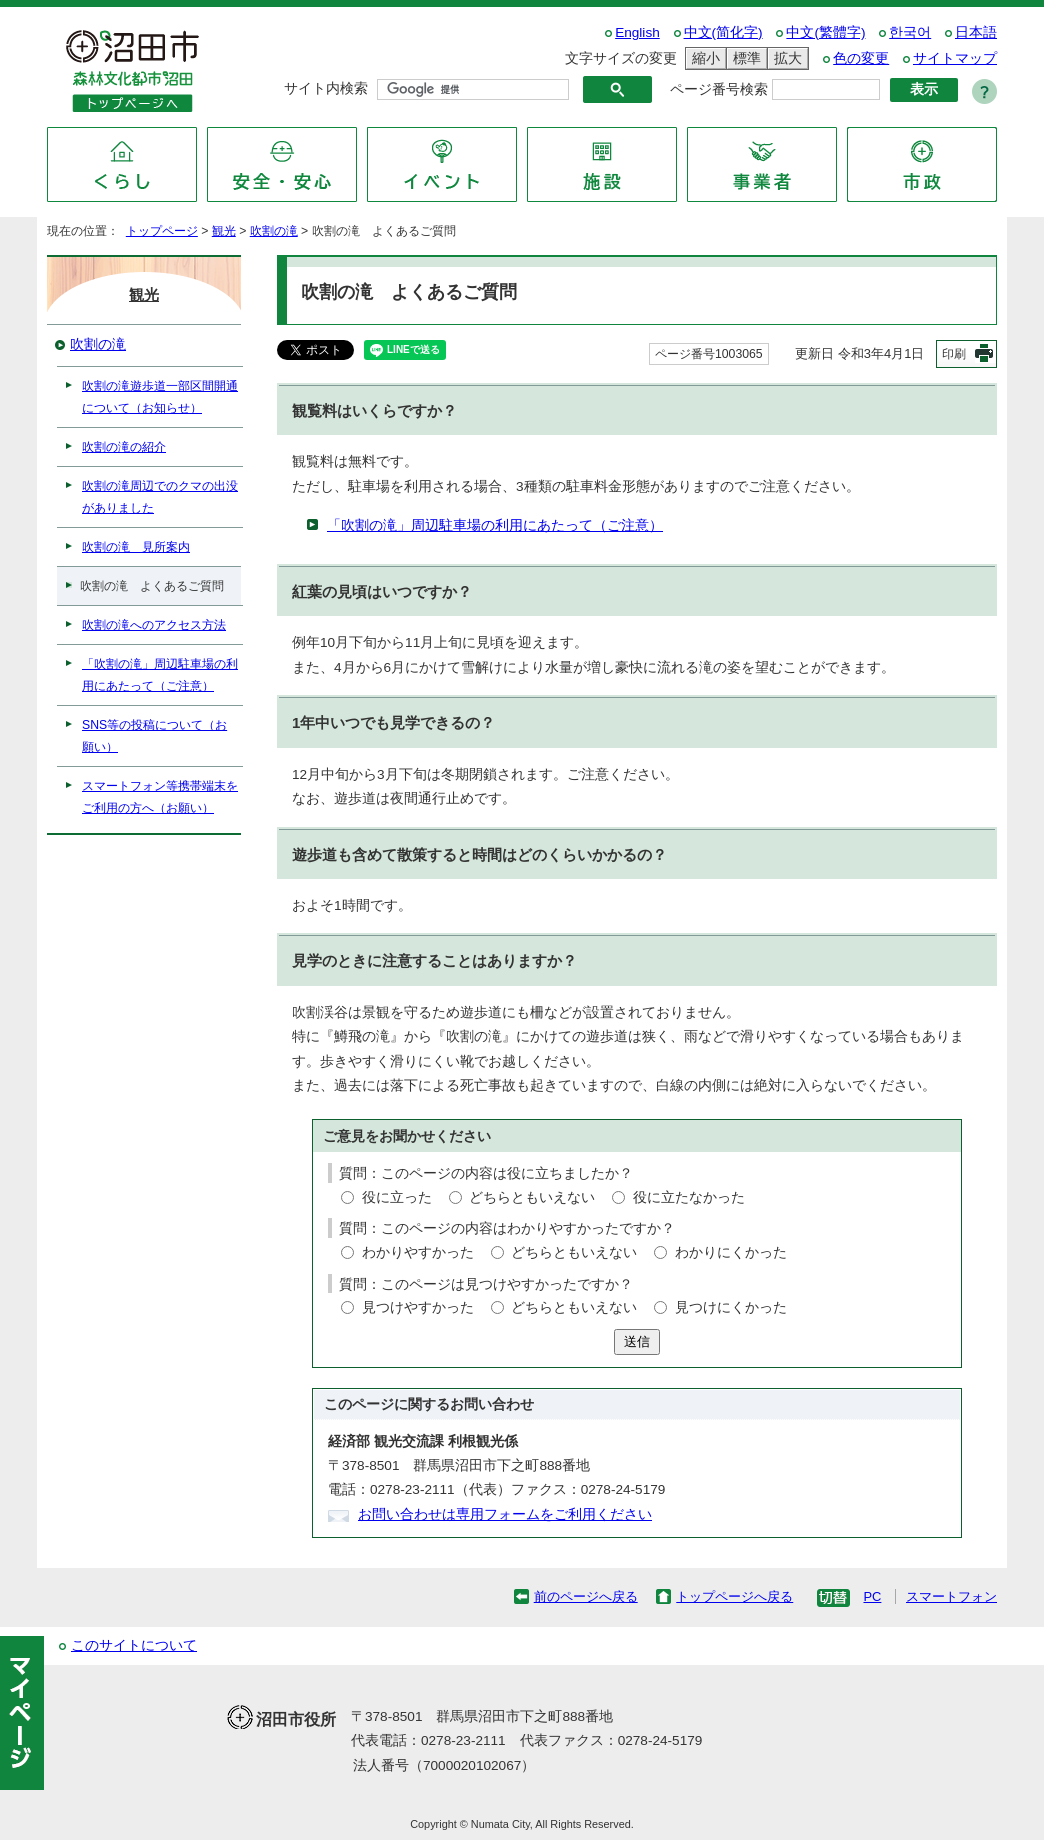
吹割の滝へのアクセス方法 (154, 625)
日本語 (976, 32)
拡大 (785, 58)
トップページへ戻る (734, 1596)
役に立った (397, 1197)
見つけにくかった (731, 1307)
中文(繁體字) (825, 32)
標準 (744, 58)
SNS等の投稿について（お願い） (154, 736)
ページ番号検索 (719, 89)
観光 (224, 231)
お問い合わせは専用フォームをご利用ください (505, 1514)
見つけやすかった (418, 1307)
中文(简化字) (723, 32)
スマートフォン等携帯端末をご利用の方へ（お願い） (160, 797)
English (637, 32)
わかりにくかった (731, 1252)
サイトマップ (955, 58)
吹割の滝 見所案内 (136, 547)
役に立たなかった (689, 1197)
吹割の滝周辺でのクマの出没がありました (160, 497)
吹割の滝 (274, 231)
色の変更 (861, 58)
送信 (637, 1341)
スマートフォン (951, 1596)
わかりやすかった (418, 1252)
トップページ (162, 231)
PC (872, 1596)
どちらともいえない (532, 1197)
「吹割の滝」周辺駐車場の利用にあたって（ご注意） (495, 525)
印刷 (954, 354)
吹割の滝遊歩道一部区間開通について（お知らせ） (160, 397)
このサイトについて (134, 1645)
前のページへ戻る (586, 1596)
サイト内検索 (326, 88)
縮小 (703, 58)
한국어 (910, 32)
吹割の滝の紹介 (124, 447)
